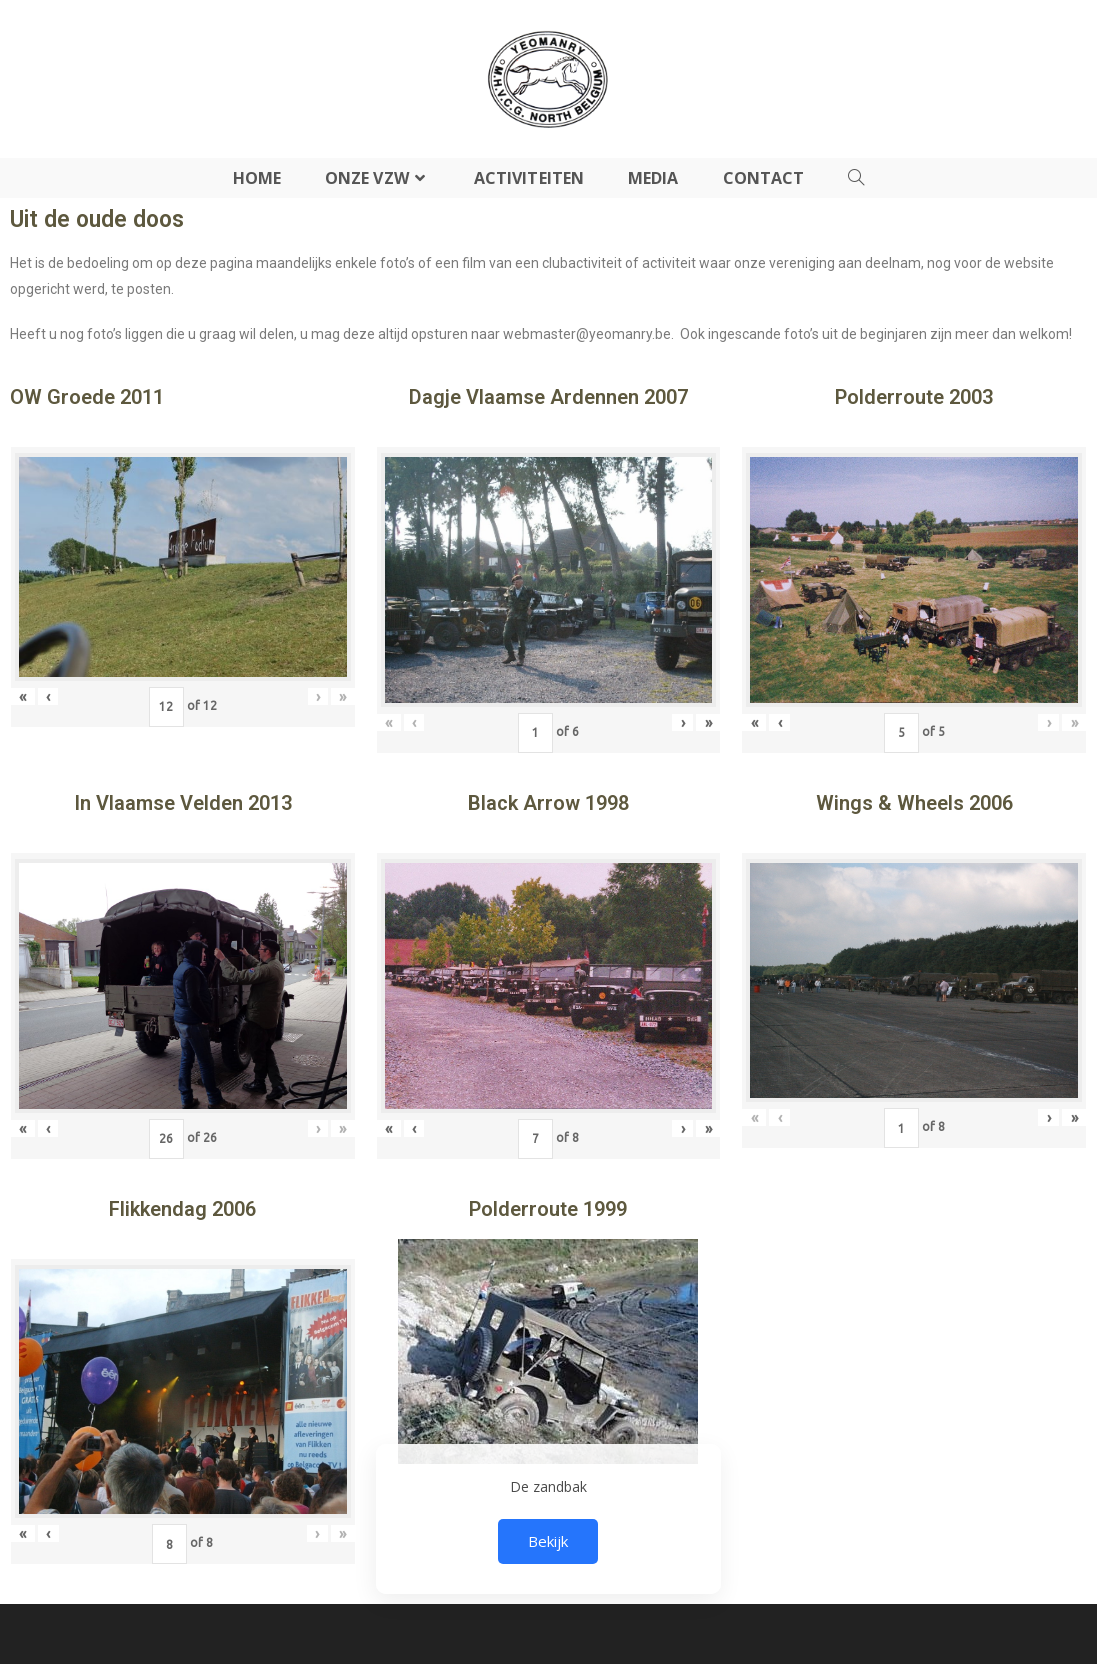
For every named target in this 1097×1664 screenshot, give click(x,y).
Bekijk (548, 1541)
